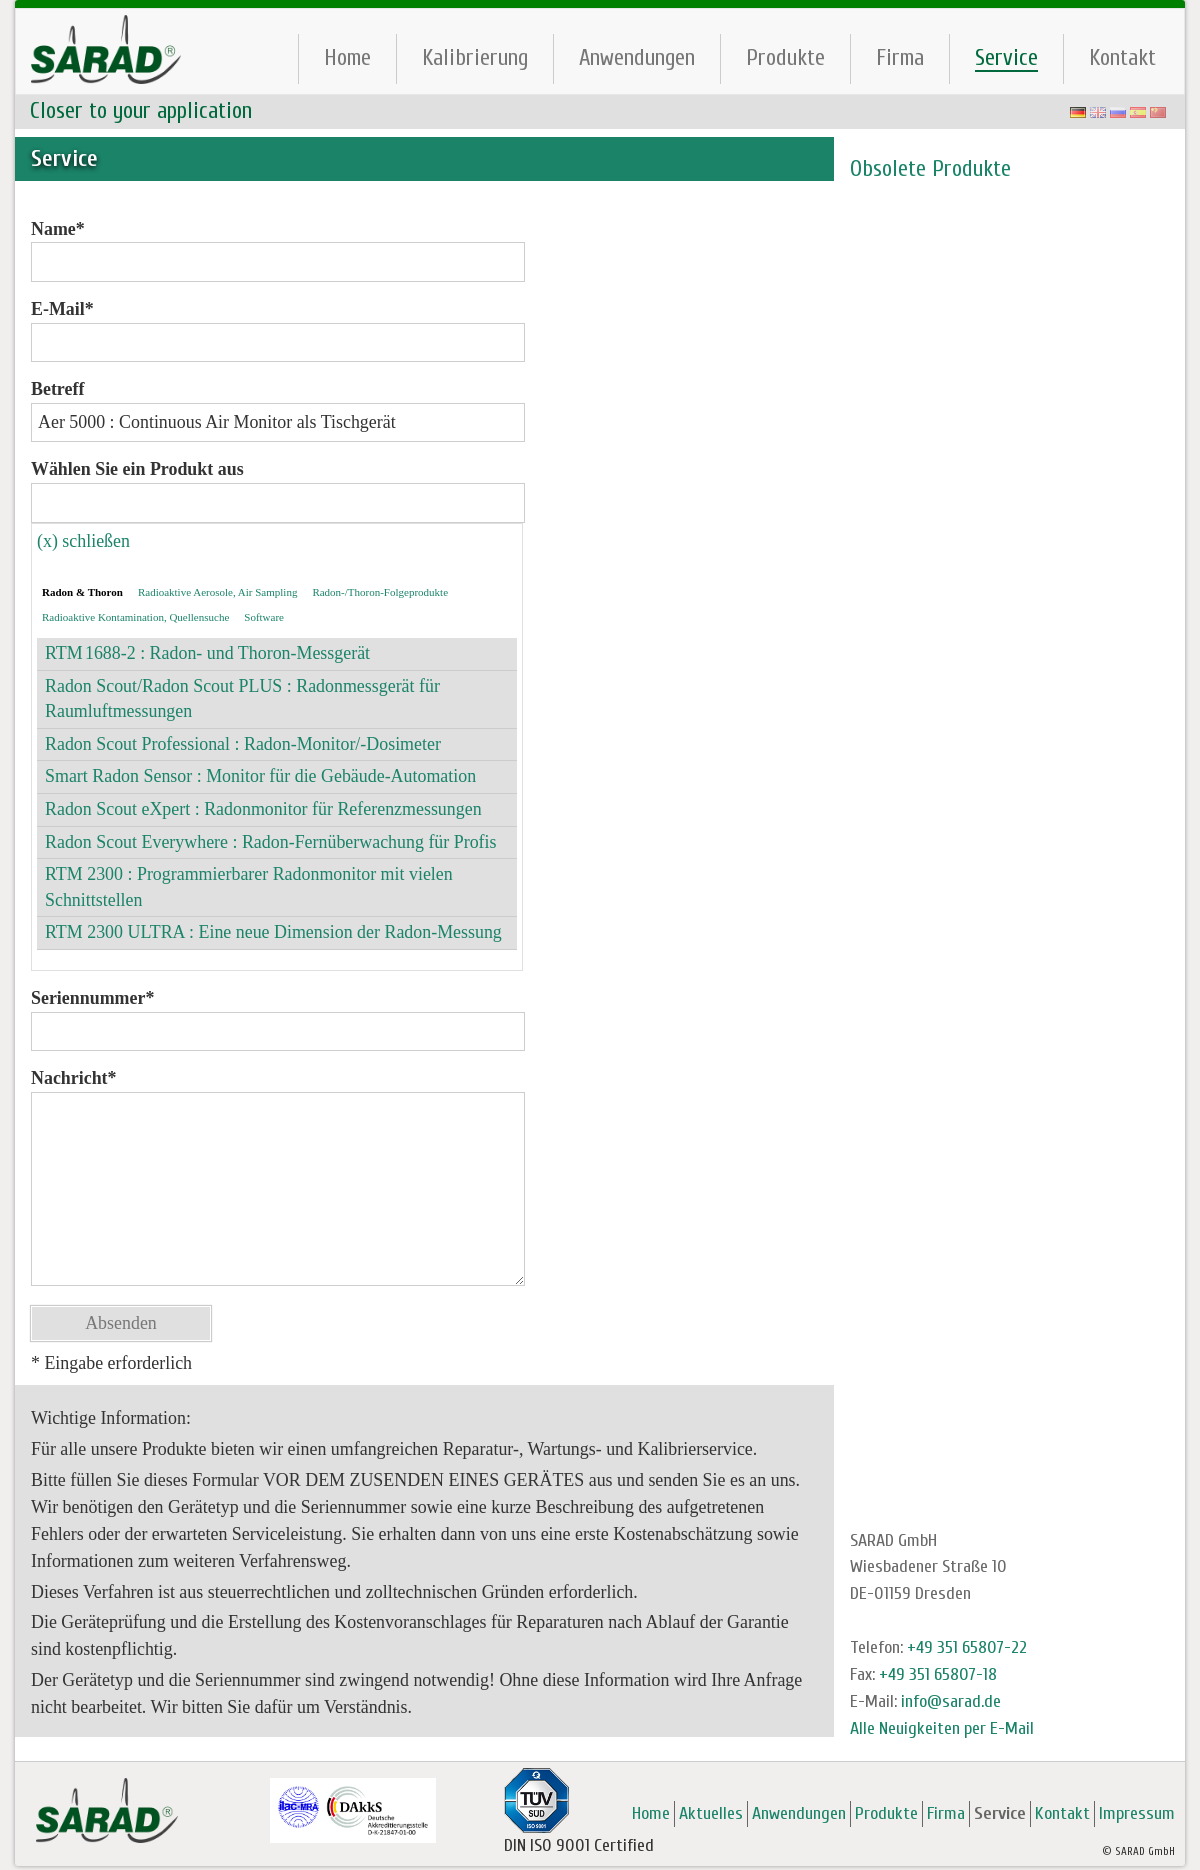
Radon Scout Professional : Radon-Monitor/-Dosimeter (243, 744)
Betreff (57, 389)
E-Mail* (62, 309)
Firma (900, 57)
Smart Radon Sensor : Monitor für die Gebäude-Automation (260, 776)
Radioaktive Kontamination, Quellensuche (135, 617)
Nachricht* (74, 1078)
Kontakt (1122, 57)
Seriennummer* (92, 998)
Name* (58, 229)
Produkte (785, 57)
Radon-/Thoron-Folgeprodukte (380, 592)
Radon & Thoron (82, 592)
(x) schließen (83, 541)
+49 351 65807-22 (967, 1647)
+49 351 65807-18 (938, 1674)
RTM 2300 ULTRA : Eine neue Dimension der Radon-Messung (273, 932)
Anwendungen (637, 57)
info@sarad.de (951, 1701)
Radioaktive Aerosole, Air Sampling (217, 592)
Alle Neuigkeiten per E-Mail (942, 1728)
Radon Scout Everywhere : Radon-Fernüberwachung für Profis (271, 842)
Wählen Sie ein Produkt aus (137, 469)
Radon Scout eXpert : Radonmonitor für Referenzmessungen (263, 809)
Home (347, 57)
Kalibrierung (475, 57)
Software (264, 617)
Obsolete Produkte (930, 169)
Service (1006, 58)
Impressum (1137, 1813)
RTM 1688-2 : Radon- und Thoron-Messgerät (207, 653)
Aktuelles (711, 1813)
